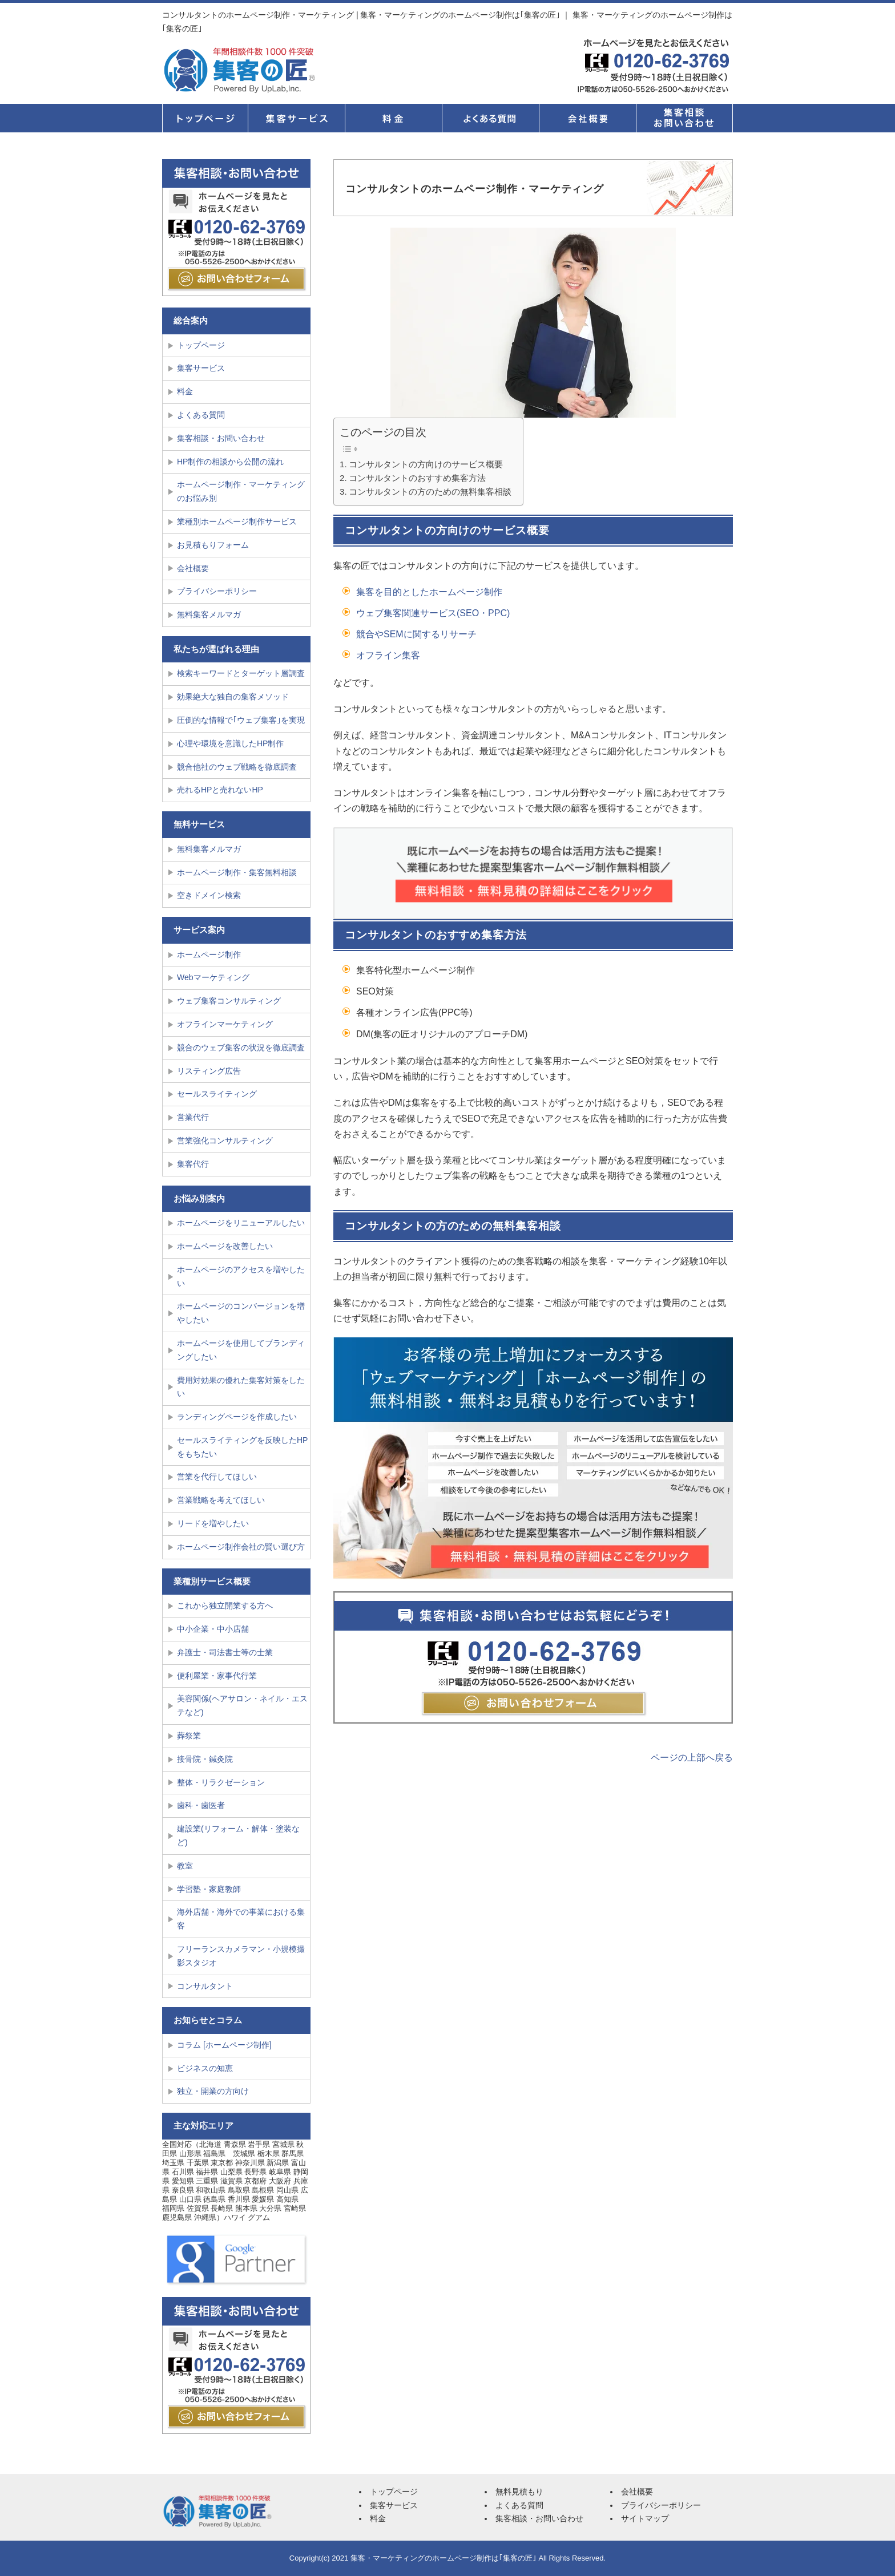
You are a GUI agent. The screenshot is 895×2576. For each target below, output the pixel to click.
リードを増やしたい (213, 1523)
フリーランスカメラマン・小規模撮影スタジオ (241, 1955)
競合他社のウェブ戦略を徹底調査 (237, 766)
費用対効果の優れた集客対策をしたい (241, 1387)
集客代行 (193, 1163)
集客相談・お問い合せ (684, 118)
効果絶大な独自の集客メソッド (233, 696)
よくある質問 (490, 118)
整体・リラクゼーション (221, 1782)
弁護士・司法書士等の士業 (225, 1652)
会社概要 (587, 118)
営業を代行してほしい (217, 1476)
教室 (185, 1865)
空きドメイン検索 (209, 895)
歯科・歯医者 (201, 1805)
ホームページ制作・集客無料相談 (237, 872)
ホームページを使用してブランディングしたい (241, 1349)
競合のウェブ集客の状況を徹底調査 (241, 1047)
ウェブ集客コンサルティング (229, 1000)
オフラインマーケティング (225, 1024)
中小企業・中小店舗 (213, 1628)
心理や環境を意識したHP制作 (230, 743)
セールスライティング (217, 1093)
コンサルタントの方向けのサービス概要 (426, 464)
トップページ (205, 118)
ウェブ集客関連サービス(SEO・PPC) (433, 613)
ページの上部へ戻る (692, 1757)
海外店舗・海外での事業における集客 (241, 1918)
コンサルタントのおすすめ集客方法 (417, 478)
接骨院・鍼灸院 (205, 1759)
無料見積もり (519, 2491)
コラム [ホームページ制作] (224, 2044)
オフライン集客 (388, 655)
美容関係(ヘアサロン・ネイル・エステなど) (242, 1705)
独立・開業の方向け (213, 2091)
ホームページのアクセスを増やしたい (241, 1276)
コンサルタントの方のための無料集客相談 (430, 491)
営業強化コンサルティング (225, 1140)
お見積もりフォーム (213, 544)
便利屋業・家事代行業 (217, 1675)
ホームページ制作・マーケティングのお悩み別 (241, 491)
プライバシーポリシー (217, 591)
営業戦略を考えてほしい (221, 1500)
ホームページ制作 (209, 954)
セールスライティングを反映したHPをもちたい (242, 1446)
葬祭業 (189, 1735)
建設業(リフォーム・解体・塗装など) (238, 1835)
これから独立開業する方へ (225, 1605)
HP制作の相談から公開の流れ (230, 461)
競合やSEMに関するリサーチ (416, 634)
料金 (393, 118)
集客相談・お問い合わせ (221, 438)
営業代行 (193, 1117)
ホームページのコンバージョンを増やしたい (241, 1312)
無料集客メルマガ (209, 614)
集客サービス (296, 118)
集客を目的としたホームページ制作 (429, 592)
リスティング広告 (209, 1070)
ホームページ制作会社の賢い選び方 (241, 1546)
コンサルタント (205, 1986)
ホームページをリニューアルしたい (241, 1222)
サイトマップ (645, 2518)
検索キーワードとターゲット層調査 (241, 673)
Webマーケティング (213, 977)
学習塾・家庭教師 (209, 1889)
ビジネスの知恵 (205, 2068)
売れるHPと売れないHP (220, 789)
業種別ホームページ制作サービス (237, 521)
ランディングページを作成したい (237, 1416)
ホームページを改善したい (225, 1246)
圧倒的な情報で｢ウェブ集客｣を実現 (241, 720)
